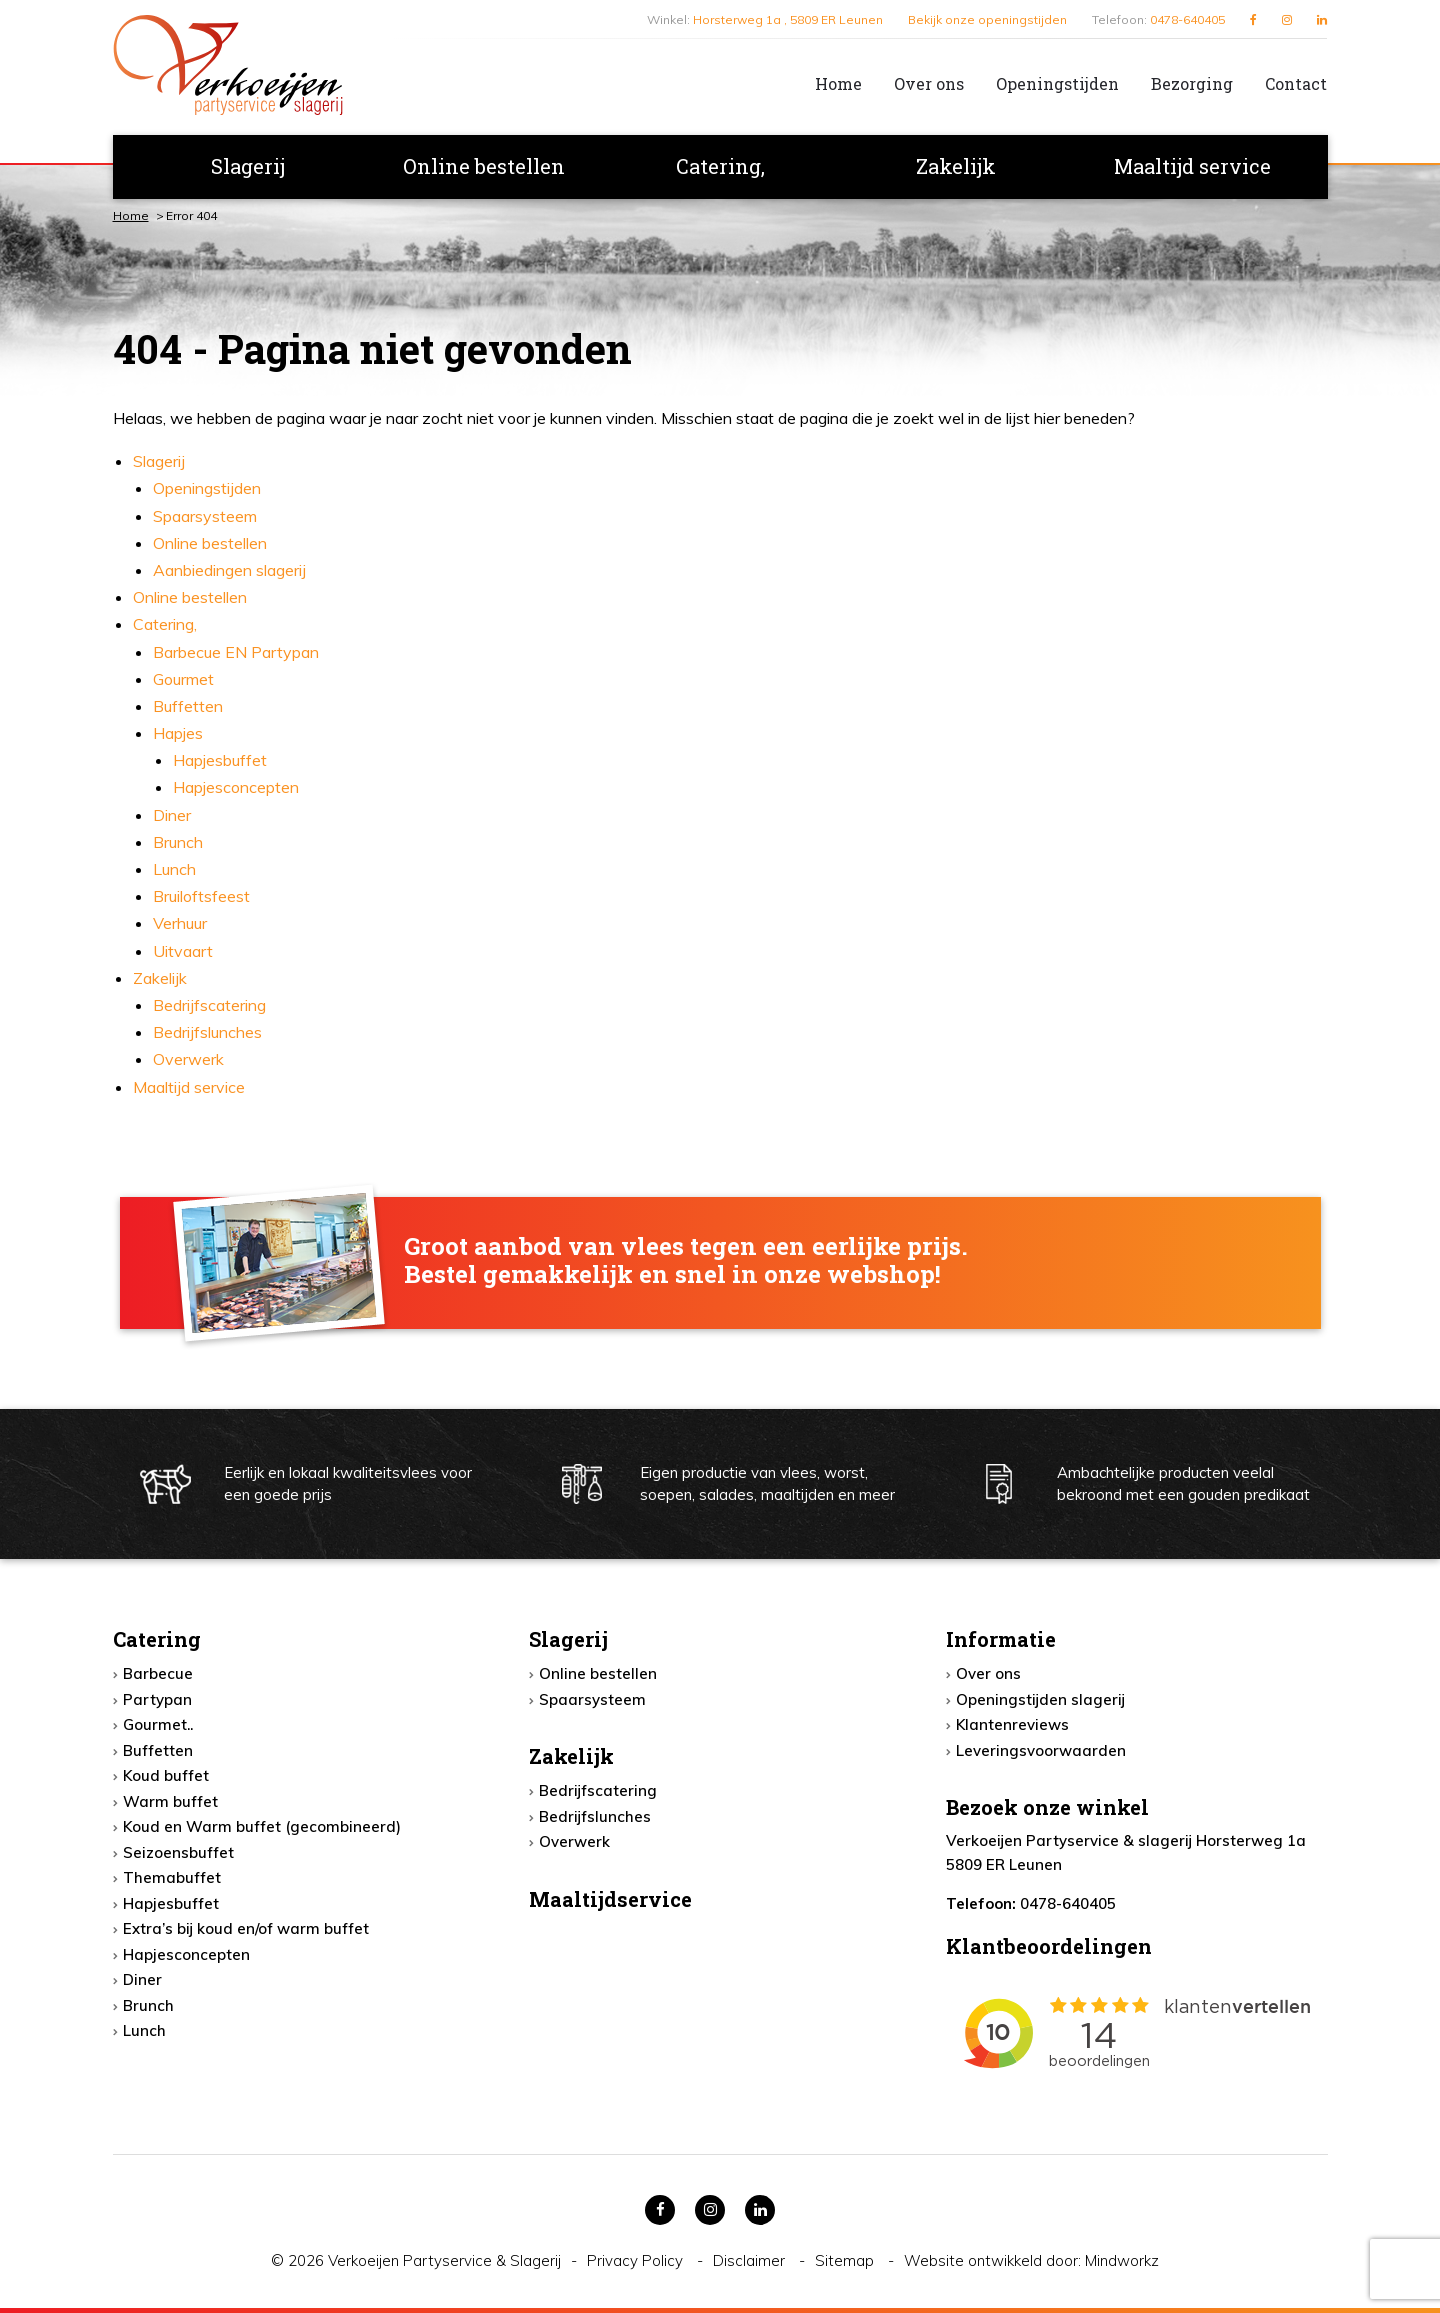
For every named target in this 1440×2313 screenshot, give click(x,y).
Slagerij (248, 166)
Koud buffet (166, 1775)
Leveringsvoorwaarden (1041, 1750)
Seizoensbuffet (178, 1852)
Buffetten (188, 706)
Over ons (929, 83)
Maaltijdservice (610, 1899)
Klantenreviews (1012, 1724)
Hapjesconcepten (236, 787)
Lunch (174, 869)
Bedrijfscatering (209, 1005)
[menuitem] (822, 84)
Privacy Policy (637, 2260)
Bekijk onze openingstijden (987, 19)
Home (838, 83)
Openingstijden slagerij (1040, 1699)
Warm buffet (170, 1801)
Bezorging (1192, 83)
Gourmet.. (158, 1724)
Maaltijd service (1192, 166)
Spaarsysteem (205, 516)
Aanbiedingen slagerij (229, 570)
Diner (172, 815)
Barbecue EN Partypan (236, 652)
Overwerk (188, 1059)
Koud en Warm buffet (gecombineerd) (262, 1826)
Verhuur (180, 923)
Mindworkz (1122, 2260)
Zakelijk (956, 166)
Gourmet (183, 679)
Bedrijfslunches (207, 1032)
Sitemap (846, 2260)
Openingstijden (1057, 83)
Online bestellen (484, 166)
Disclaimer (751, 2260)
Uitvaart (183, 951)
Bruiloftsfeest (201, 896)
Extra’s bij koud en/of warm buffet (246, 1928)
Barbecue (158, 1673)
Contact (1296, 83)
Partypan (157, 1699)
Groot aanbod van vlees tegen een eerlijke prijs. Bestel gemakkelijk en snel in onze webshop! (686, 1261)
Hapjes (178, 733)
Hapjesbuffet (220, 760)
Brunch (178, 842)
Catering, (720, 166)
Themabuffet (172, 1877)
